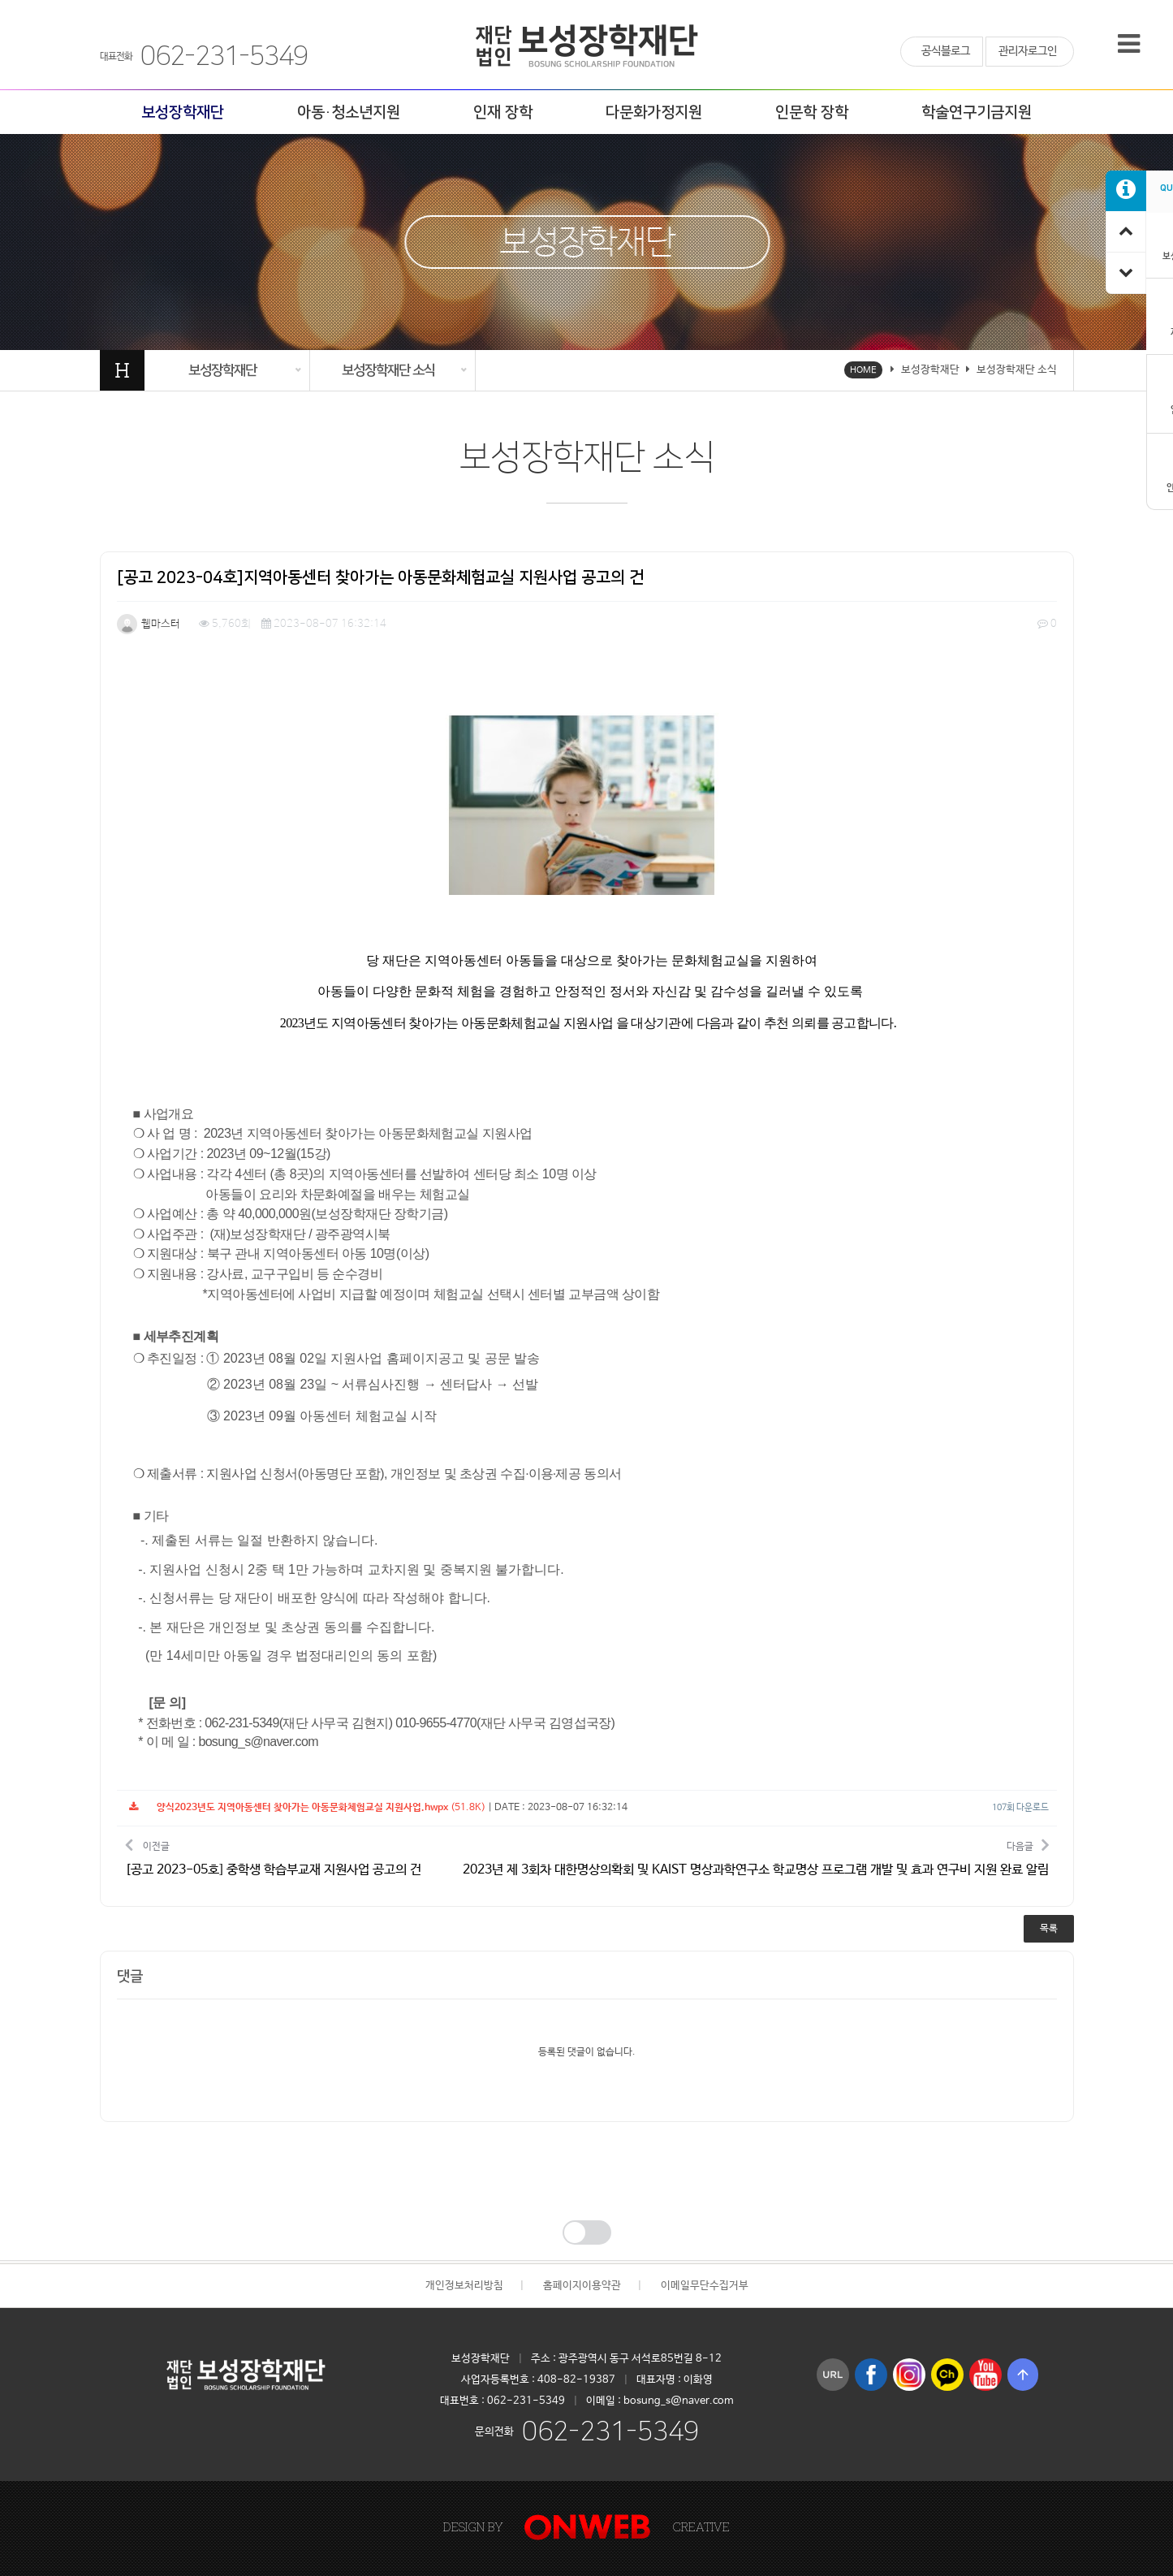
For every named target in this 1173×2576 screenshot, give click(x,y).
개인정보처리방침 (464, 2286)
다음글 (756, 1857)
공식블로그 (945, 51)
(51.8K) (307, 1807)
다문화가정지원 (654, 112)
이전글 (273, 1857)
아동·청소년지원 (348, 112)
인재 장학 (503, 112)
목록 (1049, 1928)
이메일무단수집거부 (704, 2286)
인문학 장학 (811, 112)
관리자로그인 (1027, 51)
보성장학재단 (182, 112)
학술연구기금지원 (976, 112)
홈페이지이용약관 (582, 2286)
